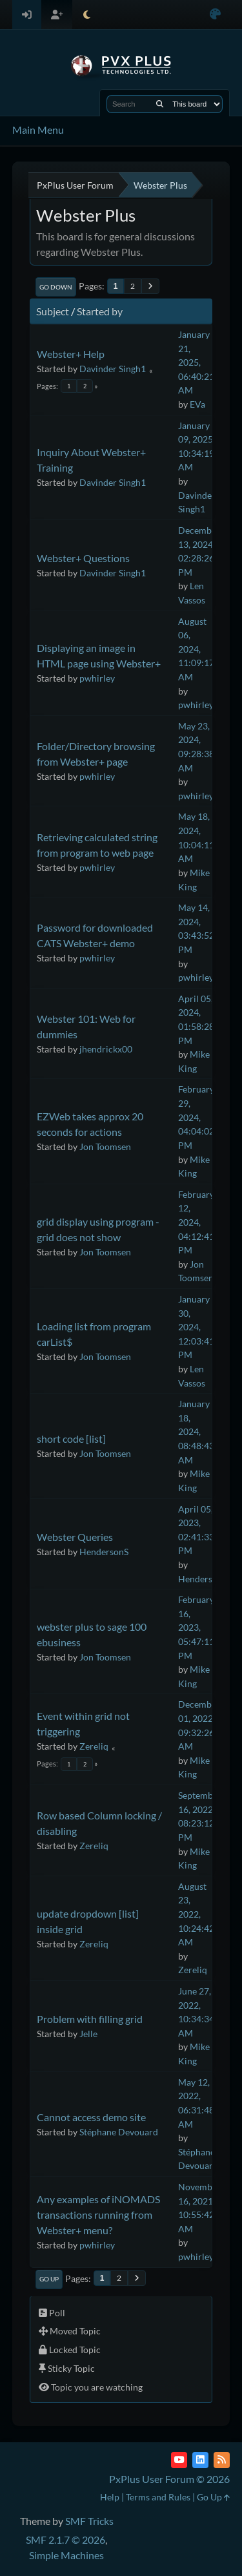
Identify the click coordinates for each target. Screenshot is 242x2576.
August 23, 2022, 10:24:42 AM (196, 1914)
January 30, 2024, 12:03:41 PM (196, 1326)
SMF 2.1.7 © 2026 (65, 2539)
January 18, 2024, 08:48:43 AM (196, 1431)
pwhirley (97, 678)
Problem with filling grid (90, 2019)
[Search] (160, 104)
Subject (52, 311)
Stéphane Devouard (118, 2131)
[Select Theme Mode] (86, 14)
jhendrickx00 (105, 1048)
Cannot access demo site (91, 2117)
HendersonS (103, 1551)
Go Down (55, 287)
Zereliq (93, 1746)
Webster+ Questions (83, 558)
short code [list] (71, 1438)
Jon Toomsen (105, 1146)
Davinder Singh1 (112, 368)
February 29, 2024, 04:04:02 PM (196, 1117)
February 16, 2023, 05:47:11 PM (196, 1627)
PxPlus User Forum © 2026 (169, 2479)
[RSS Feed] (222, 2460)
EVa (197, 404)
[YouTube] (179, 2460)
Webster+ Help (71, 354)
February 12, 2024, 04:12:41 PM (196, 1222)
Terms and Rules (158, 2496)
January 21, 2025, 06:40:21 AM (196, 362)
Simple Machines (66, 2555)
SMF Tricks (89, 2521)
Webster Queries (75, 1537)
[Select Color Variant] (215, 14)
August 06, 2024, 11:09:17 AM (196, 649)
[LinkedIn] (200, 2460)
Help (109, 2496)
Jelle (88, 2033)
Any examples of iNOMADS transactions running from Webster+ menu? (98, 2214)
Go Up (49, 2279)
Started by (100, 311)
